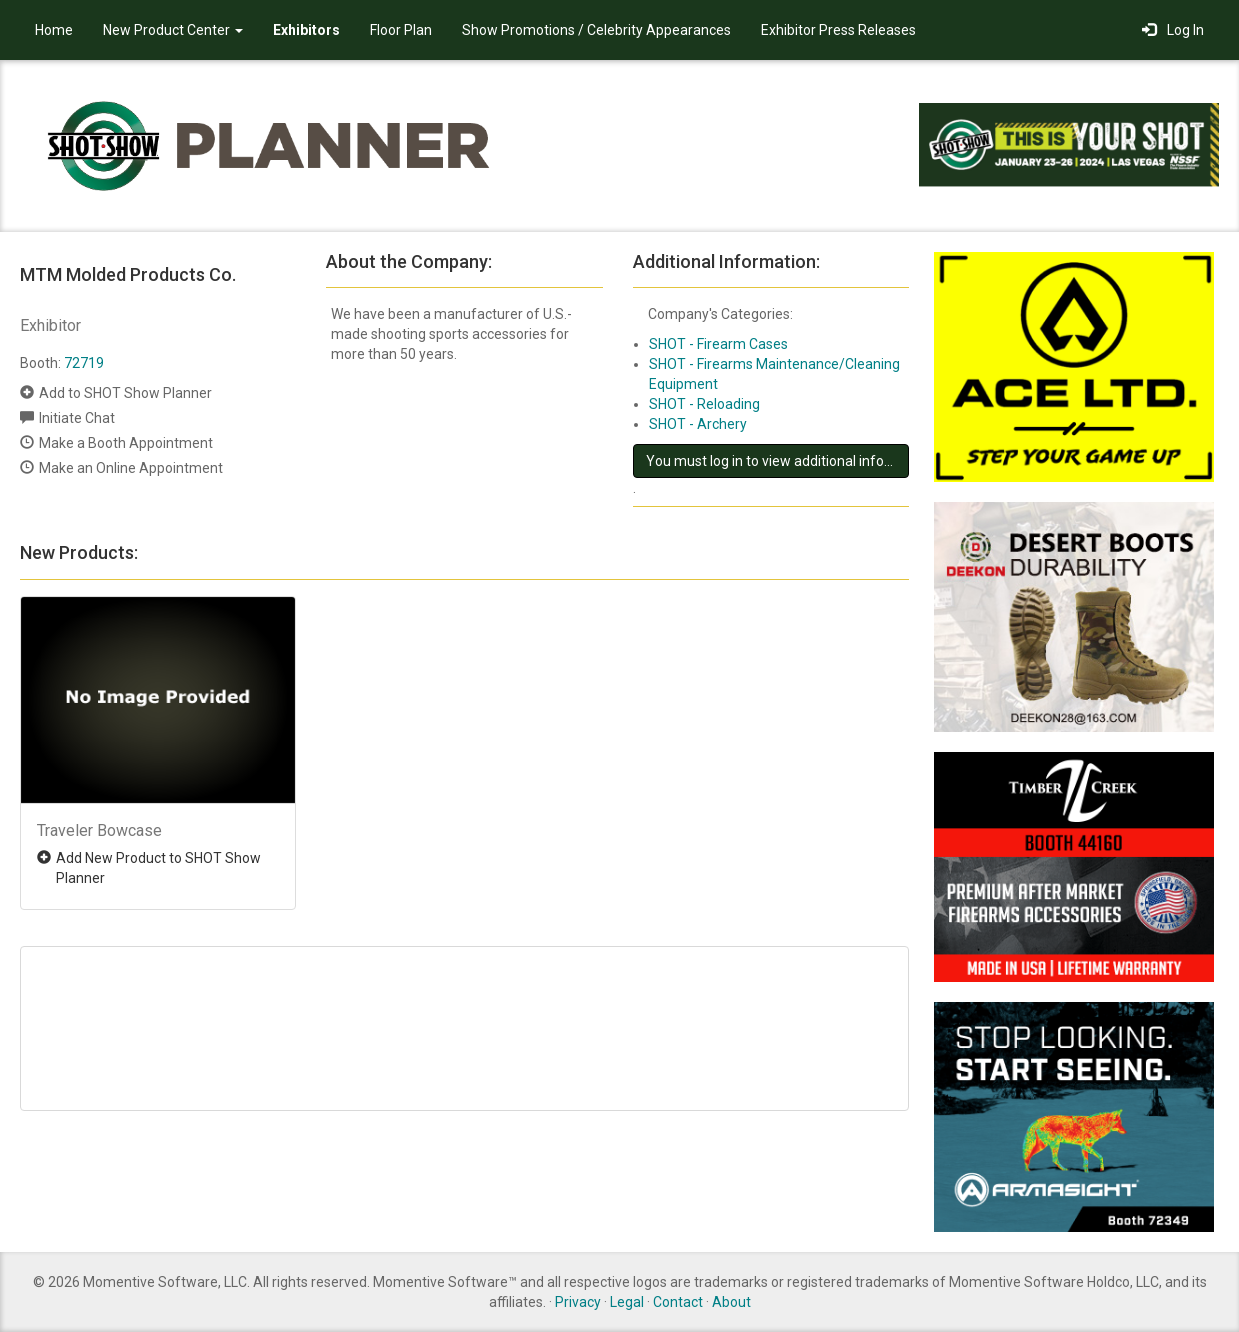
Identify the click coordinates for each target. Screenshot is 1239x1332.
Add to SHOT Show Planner (125, 393)
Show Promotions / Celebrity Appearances (596, 30)
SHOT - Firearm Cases (718, 344)
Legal (627, 1302)
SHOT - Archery (698, 424)
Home (54, 30)
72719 (84, 363)
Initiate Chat (77, 418)
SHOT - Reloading (704, 404)
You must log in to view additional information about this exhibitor (777, 461)
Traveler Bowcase (99, 830)
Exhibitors (306, 30)
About (731, 1302)
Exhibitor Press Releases (838, 30)
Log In (1173, 30)
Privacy (578, 1302)
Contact (678, 1302)
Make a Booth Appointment (126, 443)
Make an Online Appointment (131, 468)
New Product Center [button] (173, 30)
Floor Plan (401, 30)
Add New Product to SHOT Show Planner (158, 868)
